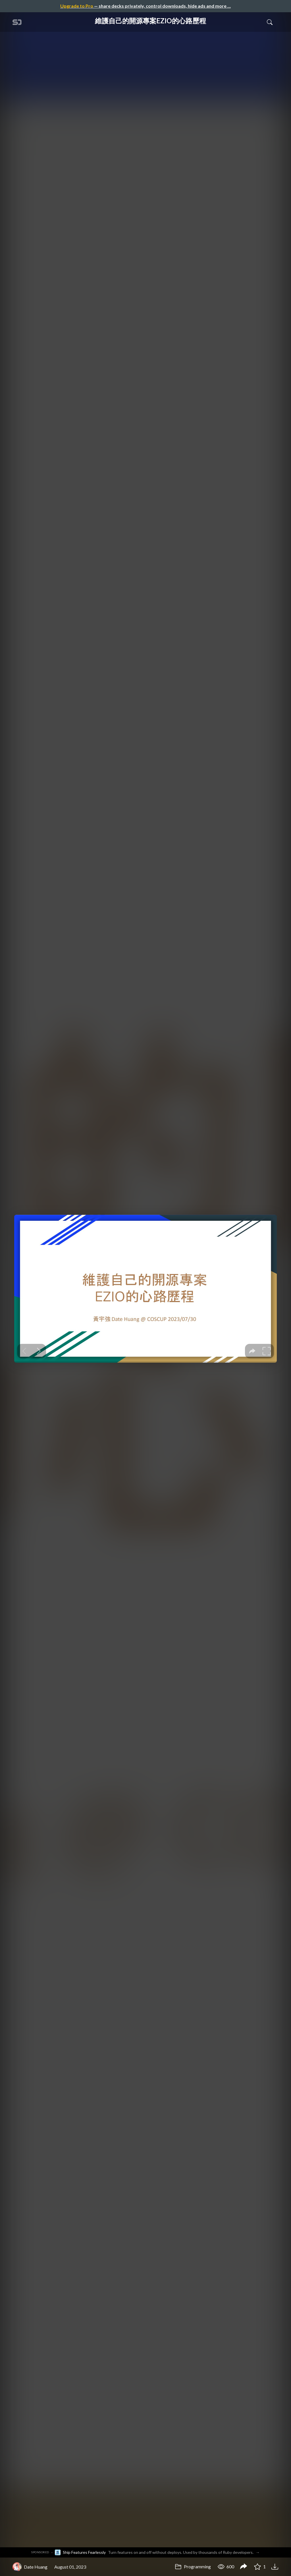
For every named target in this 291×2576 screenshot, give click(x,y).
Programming (193, 2566)
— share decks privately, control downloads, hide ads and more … (145, 6)
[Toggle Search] (269, 22)
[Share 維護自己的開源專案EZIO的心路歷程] (243, 2567)
